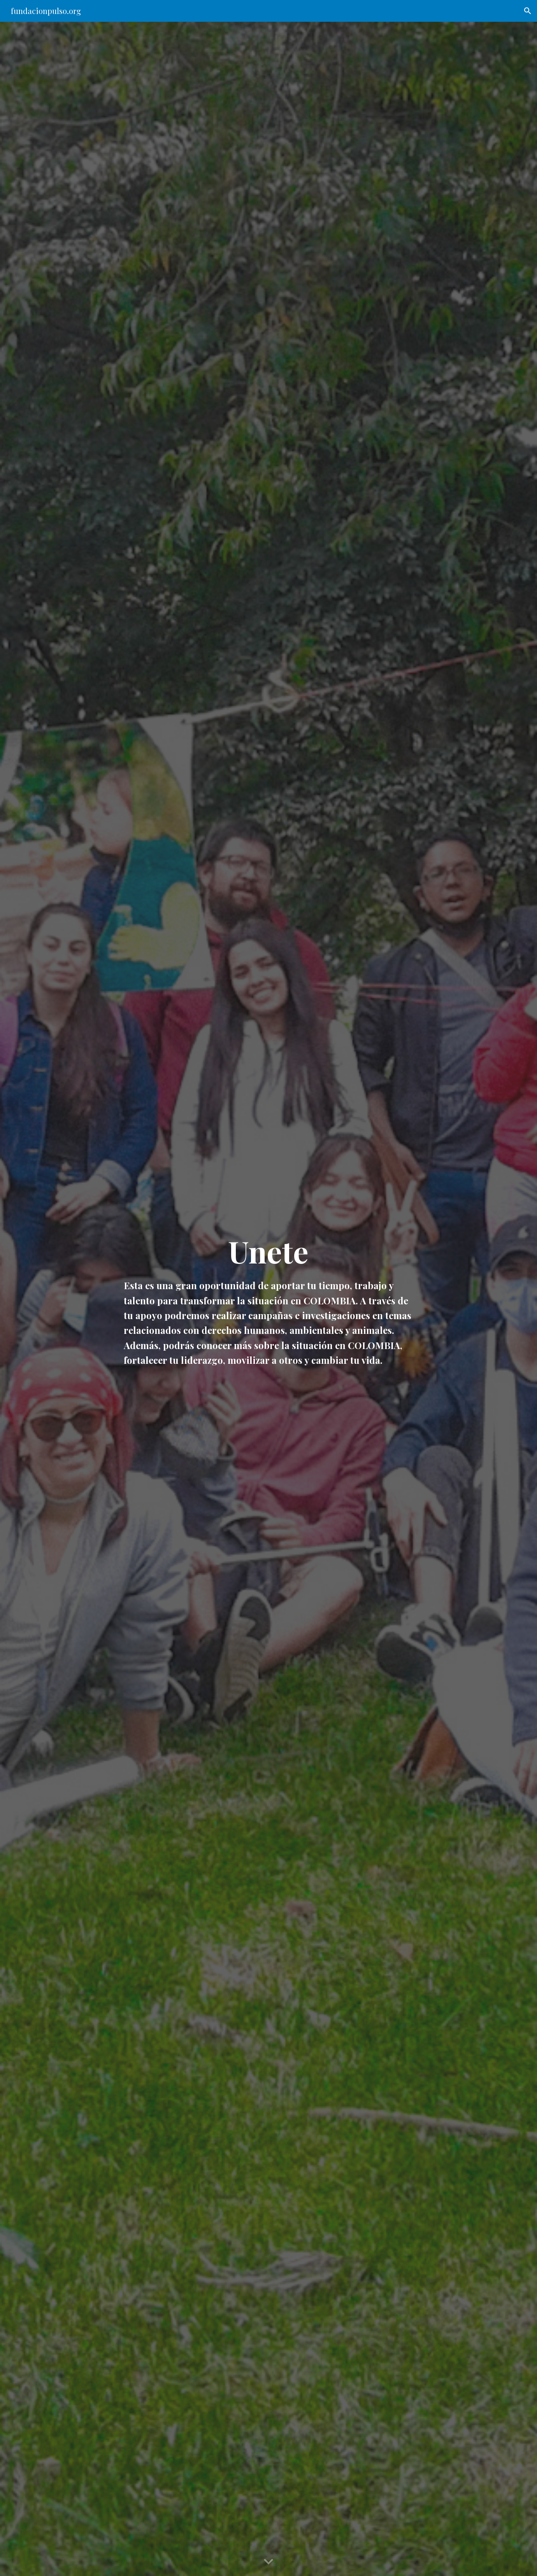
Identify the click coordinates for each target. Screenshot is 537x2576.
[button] (527, 11)
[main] (268, 1298)
